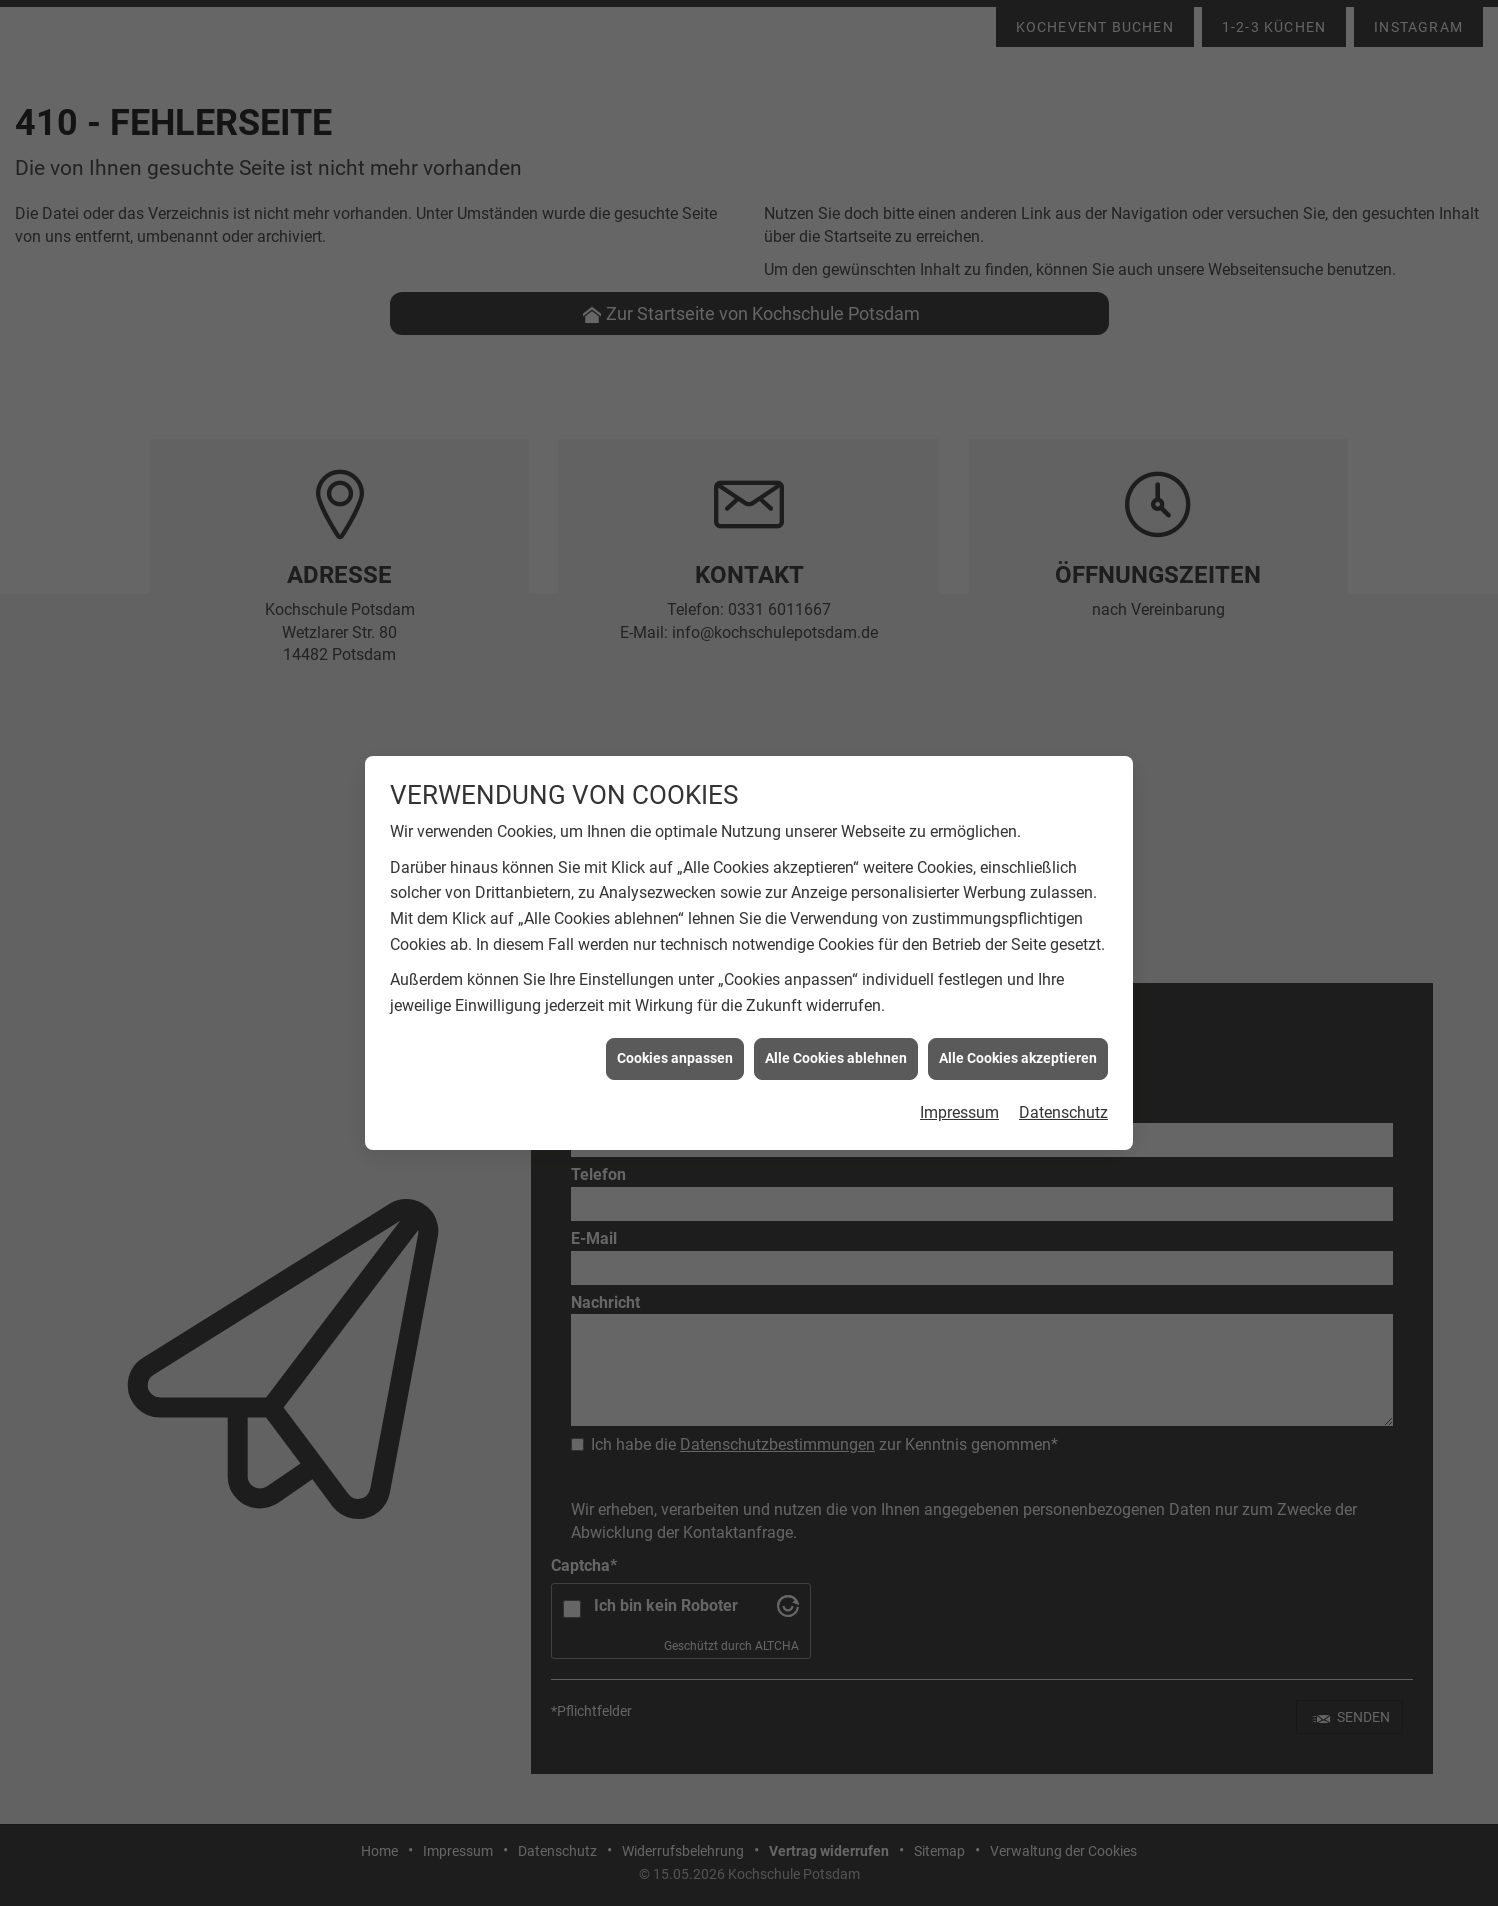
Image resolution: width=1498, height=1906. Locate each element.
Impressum (959, 1067)
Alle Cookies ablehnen (836, 1014)
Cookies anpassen (675, 1014)
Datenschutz (1063, 1067)
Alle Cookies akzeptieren (1018, 1014)
